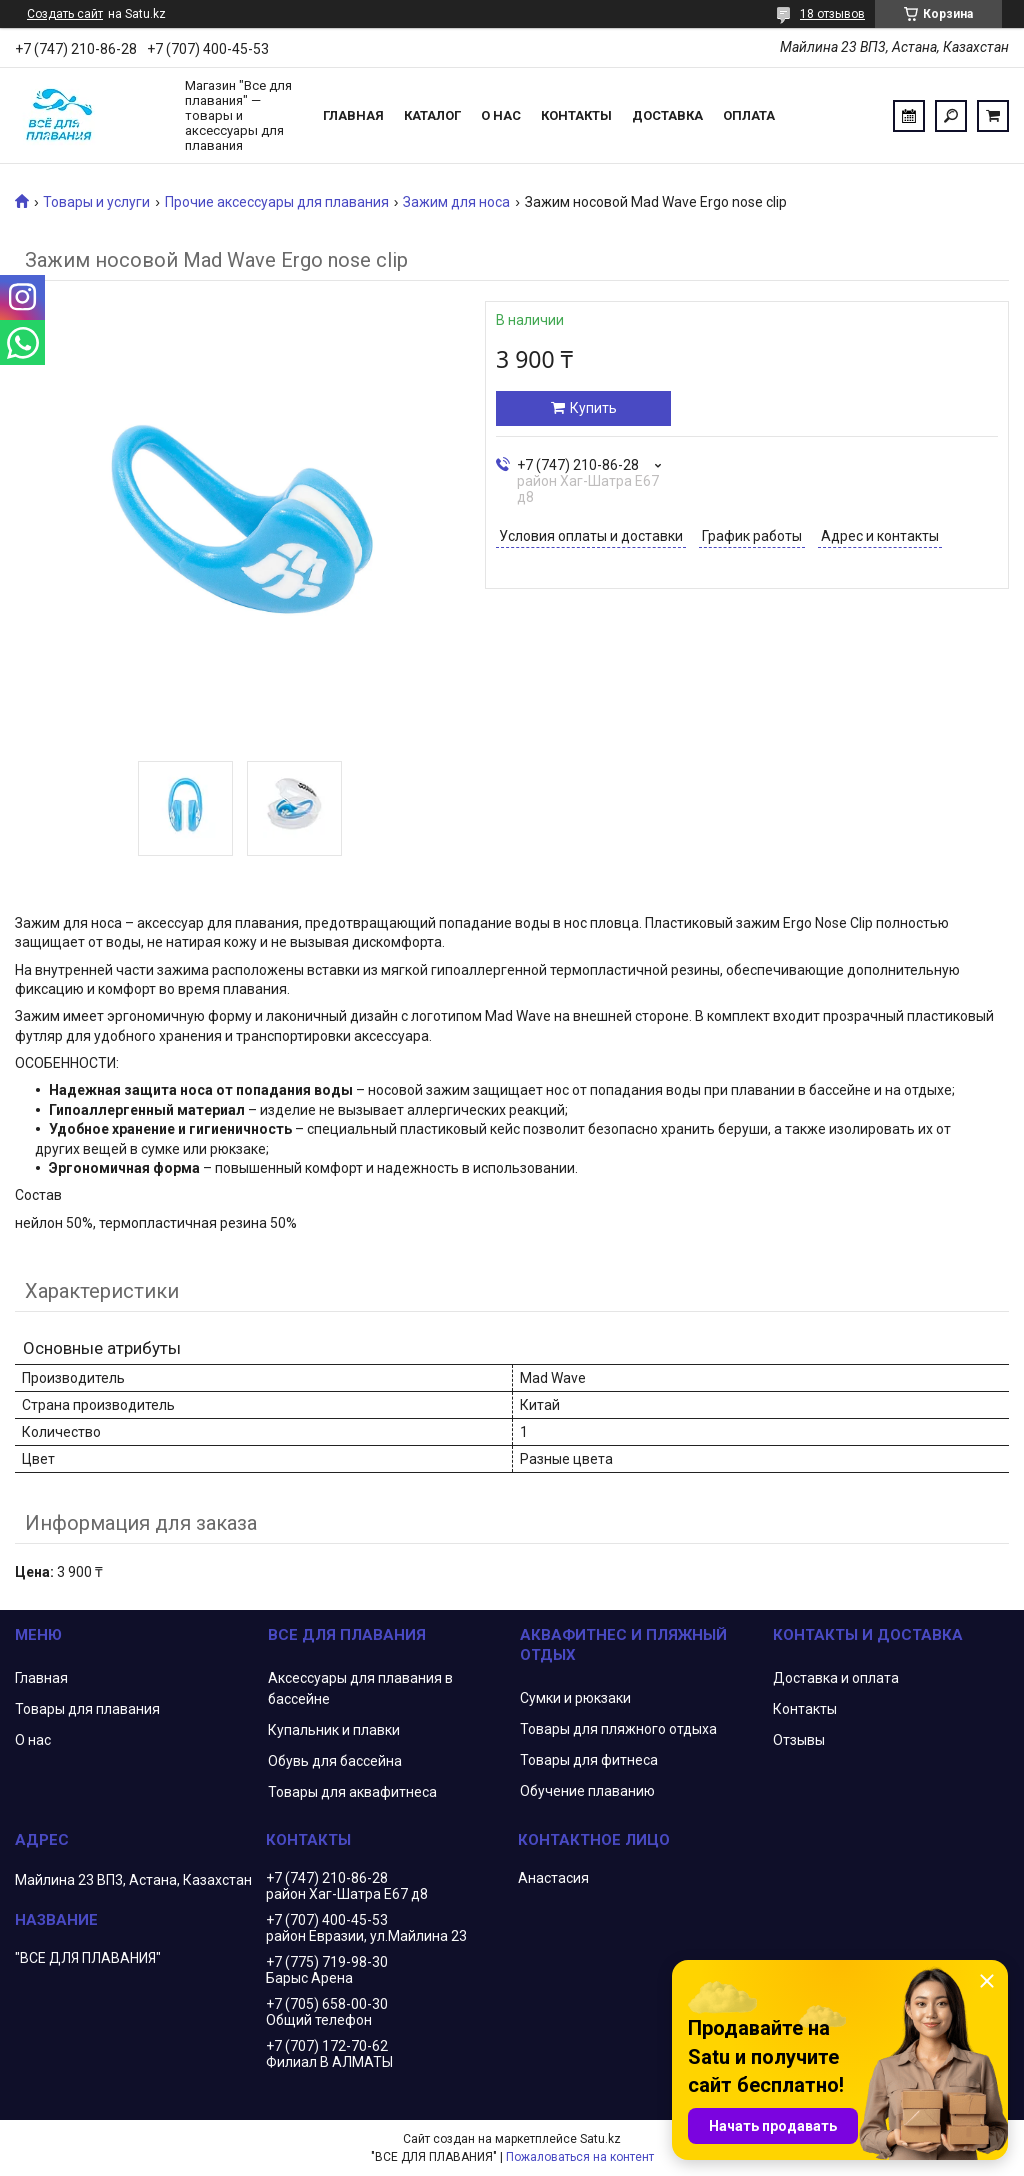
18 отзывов (832, 14)
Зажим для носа (456, 202)
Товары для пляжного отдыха (618, 1729)
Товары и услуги (96, 202)
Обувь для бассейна (335, 1761)
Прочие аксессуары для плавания (277, 202)
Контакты (576, 115)
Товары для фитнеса (589, 1760)
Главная (353, 115)
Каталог (432, 115)
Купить (593, 408)
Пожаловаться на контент (580, 2157)
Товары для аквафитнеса (352, 1792)
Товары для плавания (87, 1709)
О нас (501, 115)
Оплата (749, 115)
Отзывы (799, 1740)
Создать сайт (65, 14)
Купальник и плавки (334, 1730)
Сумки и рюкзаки (575, 1698)
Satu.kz (600, 2139)
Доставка (667, 115)
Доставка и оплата (836, 1678)
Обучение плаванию (587, 1791)
